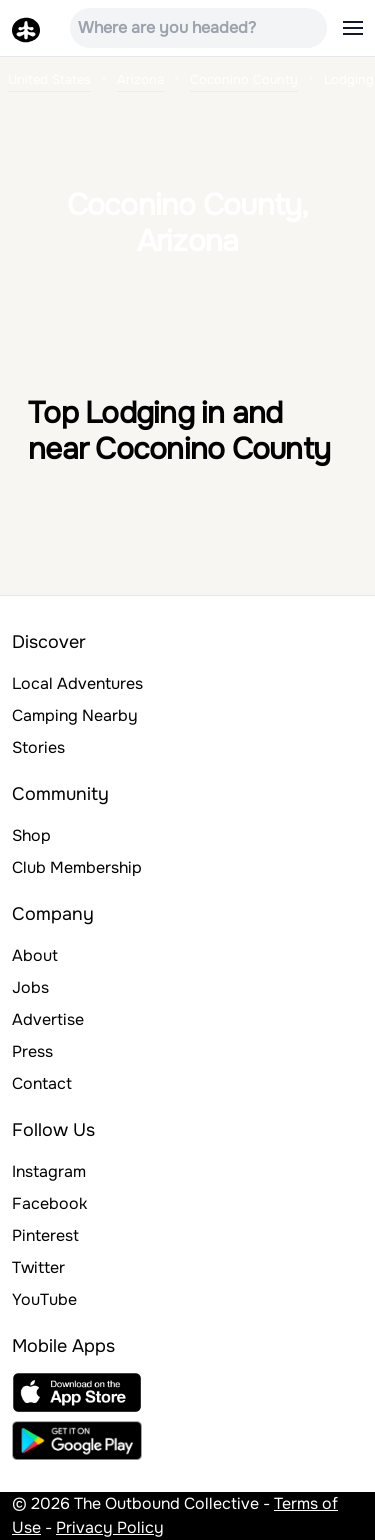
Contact (42, 1083)
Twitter (38, 1267)
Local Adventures (77, 683)
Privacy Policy (110, 1527)
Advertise (48, 1019)
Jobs (30, 987)
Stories (38, 747)
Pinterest (45, 1235)
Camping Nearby (75, 715)
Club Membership (77, 867)
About (35, 955)
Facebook (49, 1203)
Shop (31, 835)
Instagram (49, 1171)
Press (32, 1051)
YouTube (44, 1299)
